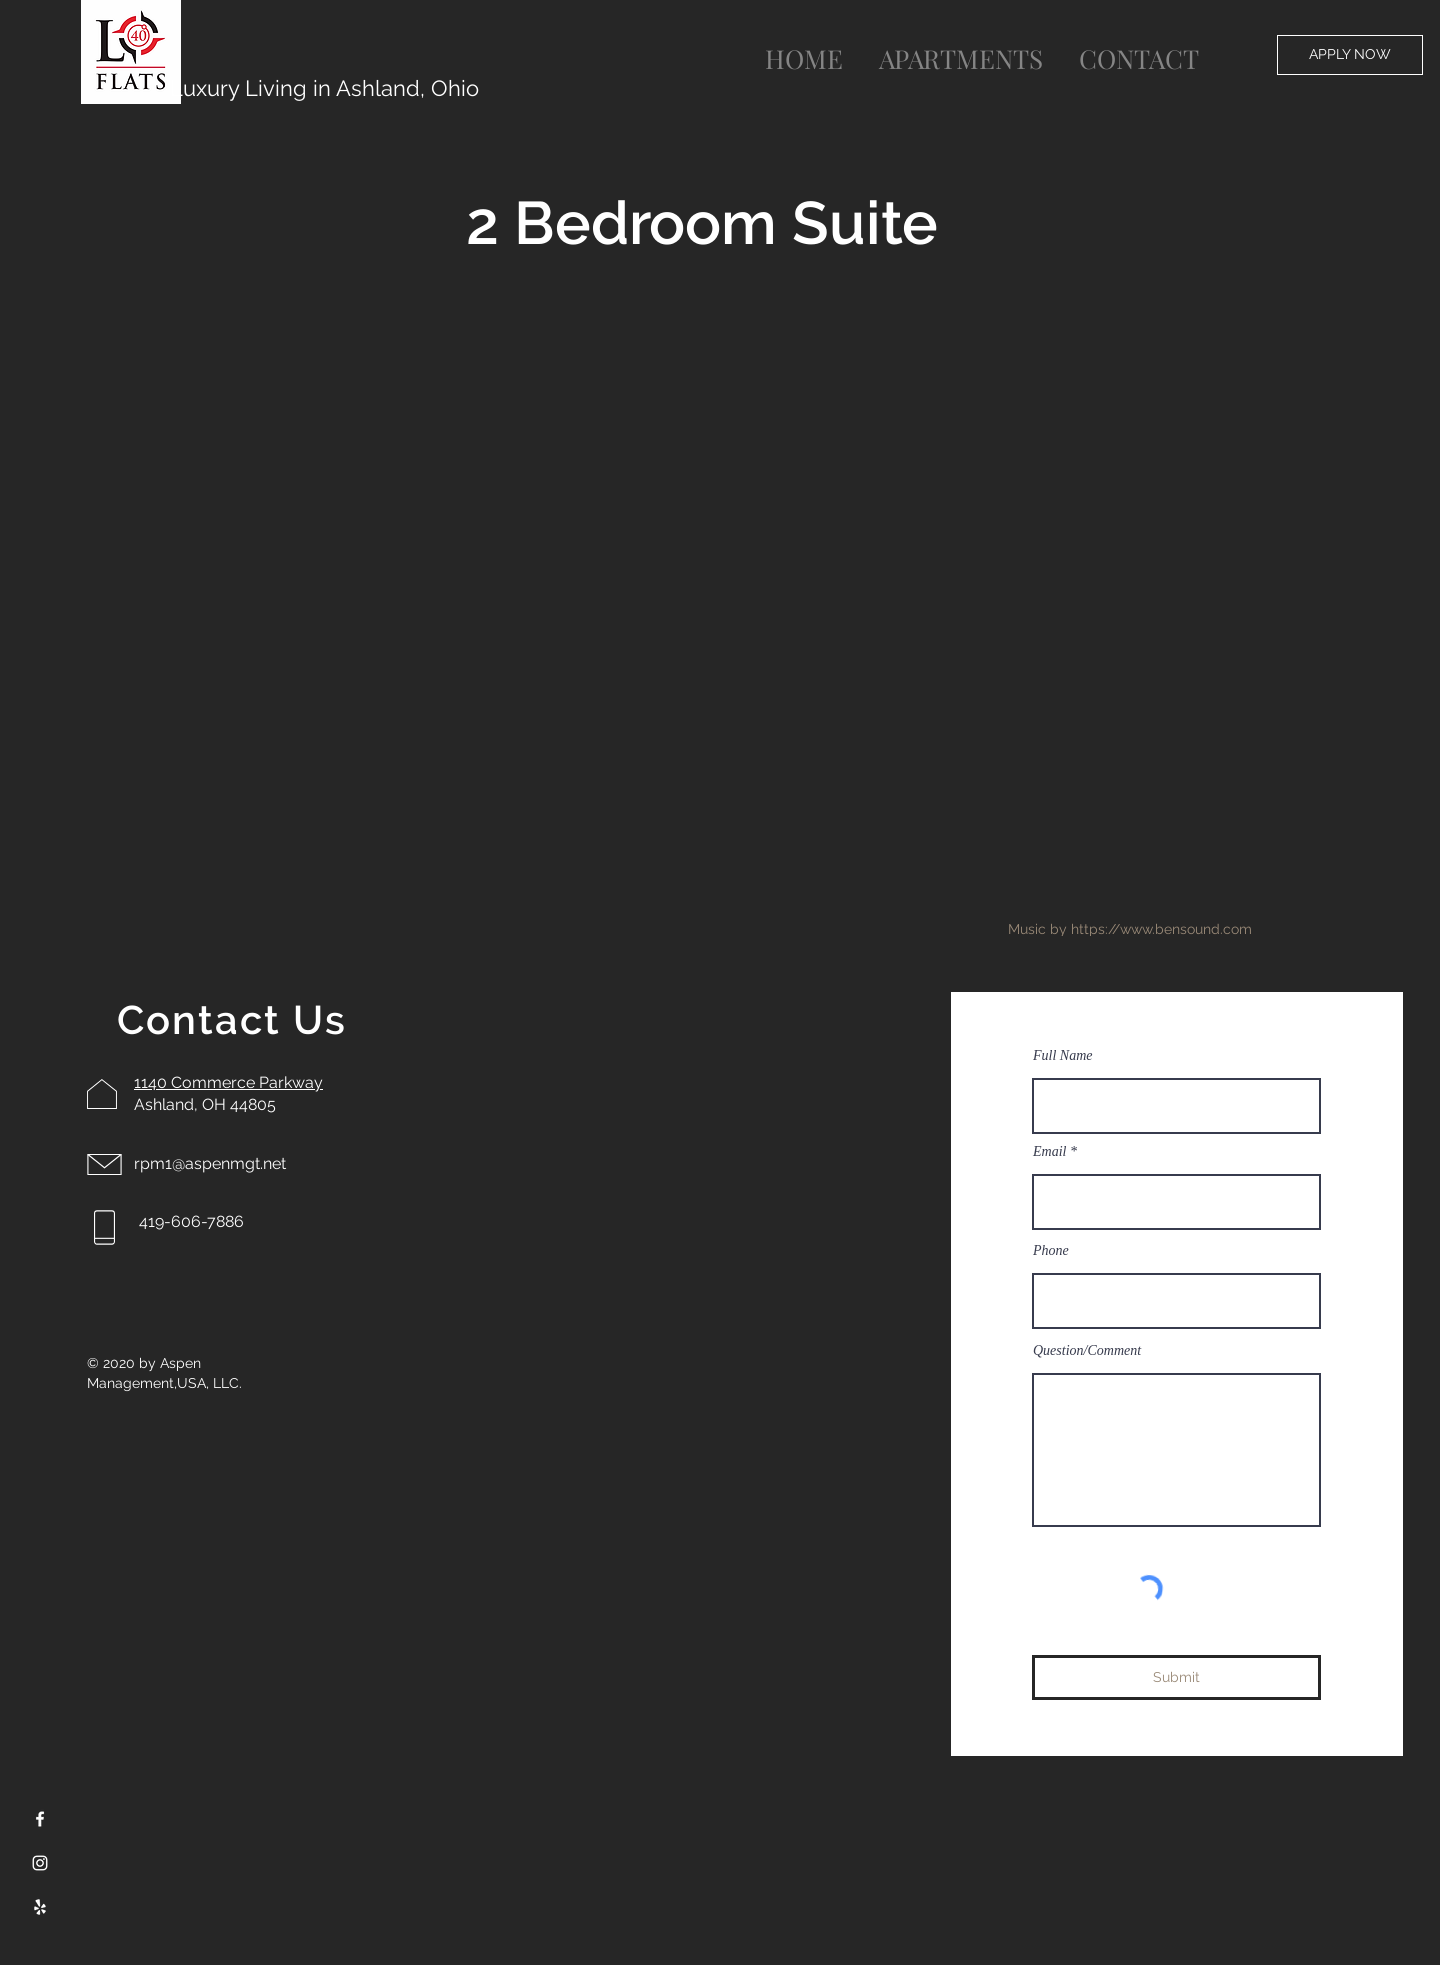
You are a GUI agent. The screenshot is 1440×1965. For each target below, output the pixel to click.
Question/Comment (1087, 1351)
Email (1049, 1152)
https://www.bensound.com (1161, 929)
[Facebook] (40, 1819)
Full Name (1063, 1056)
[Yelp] (40, 1907)
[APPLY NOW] (1350, 55)
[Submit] (1176, 1677)
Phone (1051, 1251)
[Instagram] (40, 1863)
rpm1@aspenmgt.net (210, 1163)
